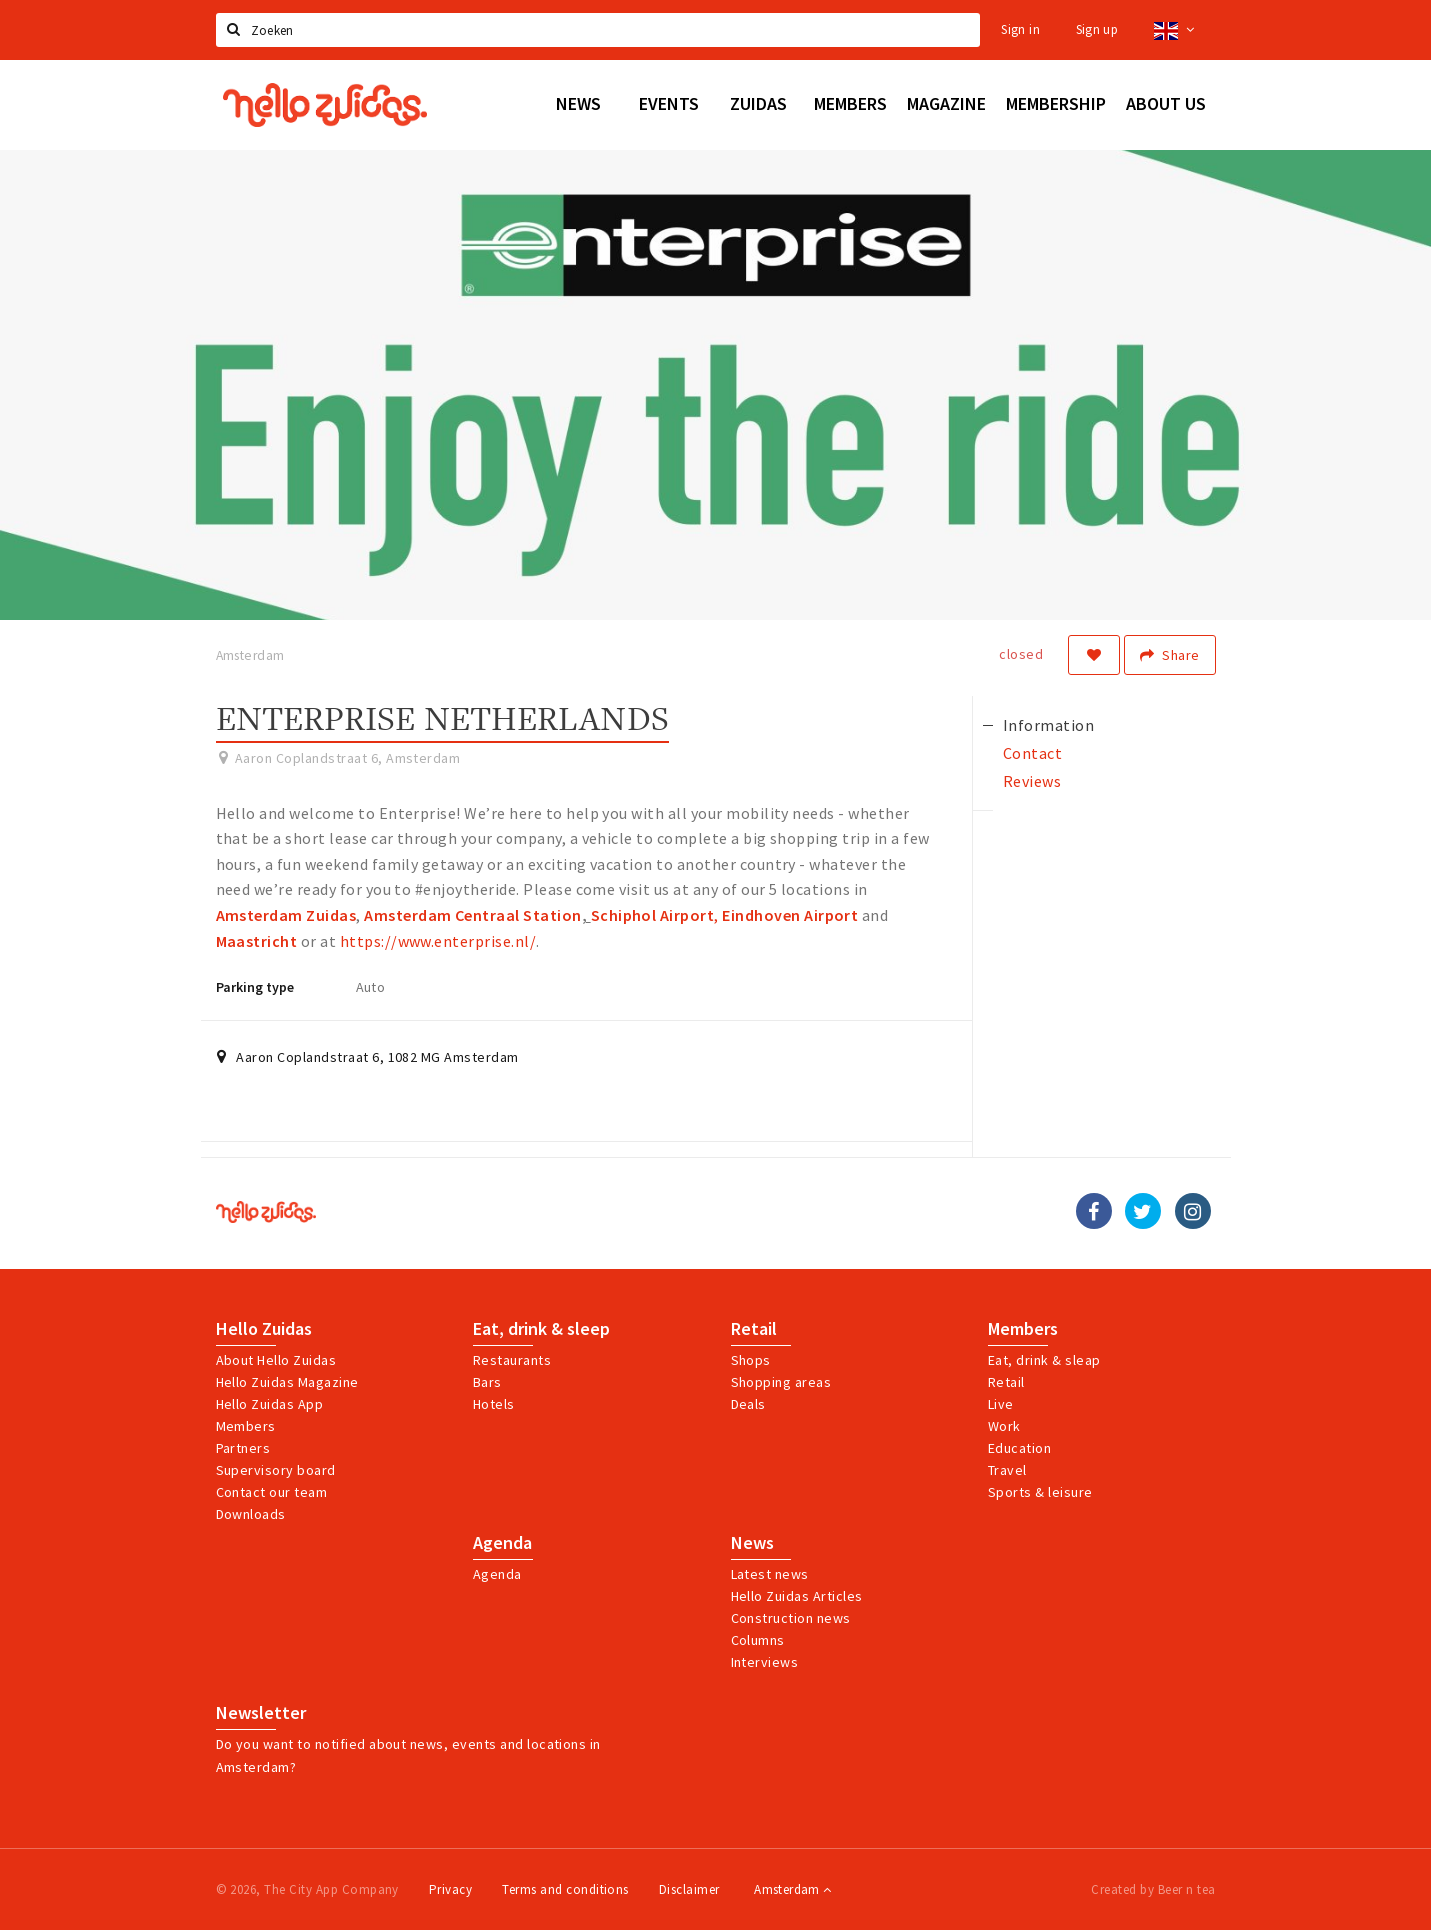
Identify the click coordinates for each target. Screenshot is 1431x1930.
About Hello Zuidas (276, 1360)
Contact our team (272, 1492)
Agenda (502, 1543)
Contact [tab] (1032, 753)
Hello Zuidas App (270, 1404)
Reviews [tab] (1032, 781)
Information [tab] (1048, 725)
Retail (754, 1329)
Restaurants (512, 1360)
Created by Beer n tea (1153, 1889)
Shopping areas (781, 1382)
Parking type (255, 987)
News (752, 1543)
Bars (487, 1382)
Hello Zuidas (264, 1329)
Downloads (251, 1514)
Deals (748, 1404)
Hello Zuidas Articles (797, 1596)
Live (1001, 1404)
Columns (758, 1640)
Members (246, 1426)
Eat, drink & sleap (1044, 1360)
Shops (751, 1360)
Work (1004, 1426)
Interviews (765, 1662)
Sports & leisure (1040, 1492)
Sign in (1020, 29)
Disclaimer (689, 1889)
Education (1019, 1448)
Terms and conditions (565, 1889)
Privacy (450, 1889)
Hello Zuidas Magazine (287, 1382)
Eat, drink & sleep (541, 1329)
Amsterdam (792, 1889)
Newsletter (261, 1713)
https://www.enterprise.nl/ (438, 941)
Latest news (770, 1574)
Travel (1007, 1470)
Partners (243, 1448)
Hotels (494, 1404)
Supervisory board (276, 1470)
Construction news (791, 1618)
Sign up (1097, 29)
